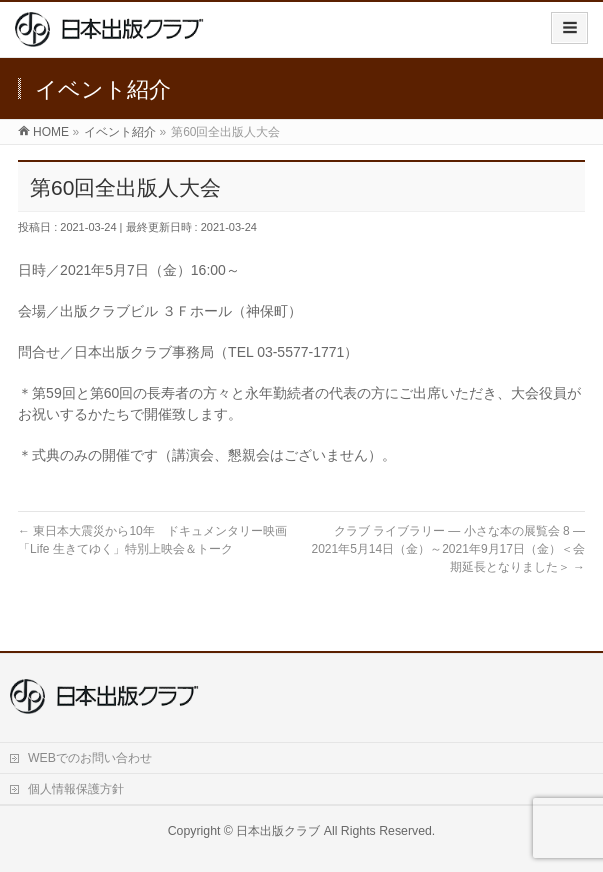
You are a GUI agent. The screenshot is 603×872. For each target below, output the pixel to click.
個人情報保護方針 (76, 789)
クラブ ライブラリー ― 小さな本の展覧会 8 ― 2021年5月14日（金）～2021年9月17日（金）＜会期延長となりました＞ (453, 549)
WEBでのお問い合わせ (90, 758)
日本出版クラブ (278, 831)
